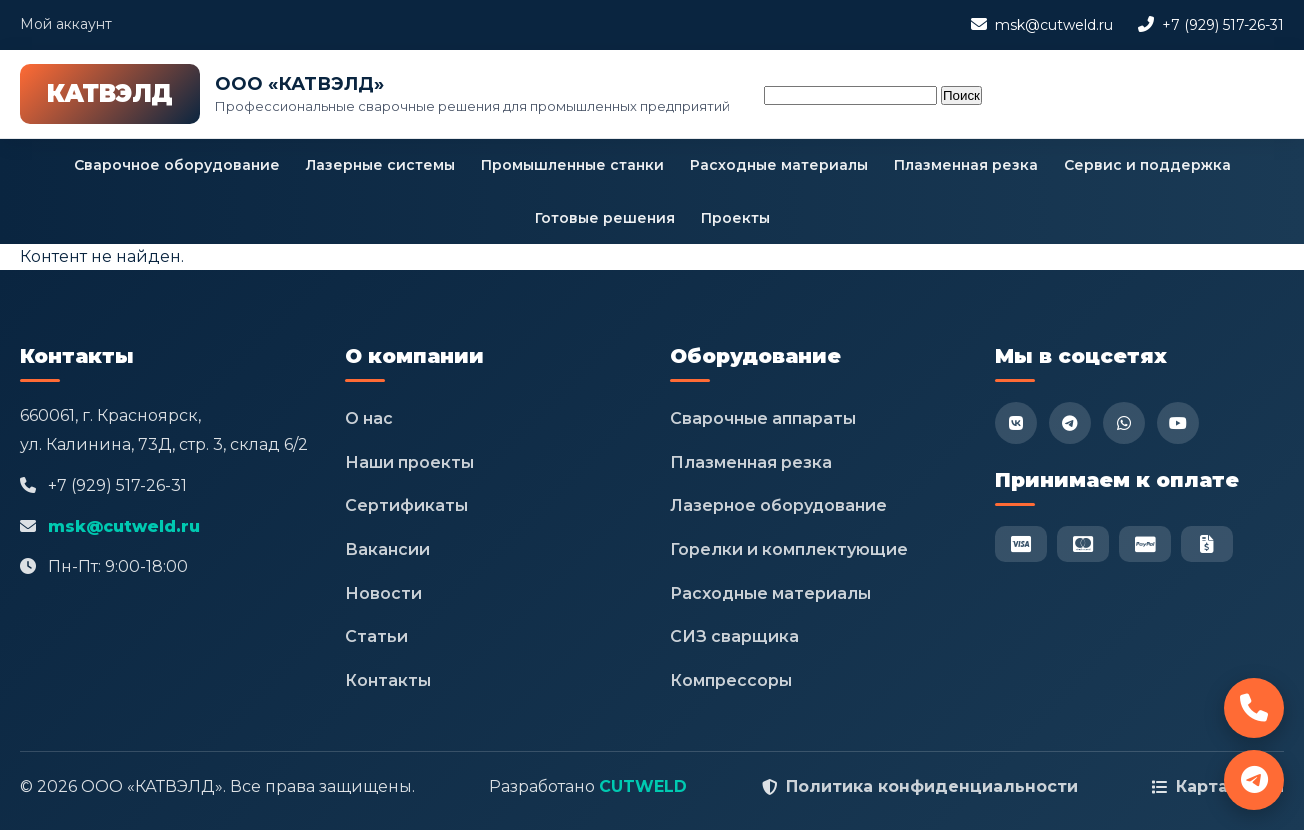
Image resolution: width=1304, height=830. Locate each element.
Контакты (388, 680)
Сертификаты (406, 505)
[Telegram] (1070, 423)
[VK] (1016, 423)
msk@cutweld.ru (1054, 25)
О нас (369, 418)
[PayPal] (1145, 544)
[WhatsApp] (1124, 423)
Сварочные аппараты (763, 418)
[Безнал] (1207, 544)
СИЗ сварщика (734, 636)
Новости (383, 593)
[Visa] (1021, 544)
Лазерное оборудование (778, 505)
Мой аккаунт (66, 24)
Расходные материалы (779, 165)
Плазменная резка (966, 165)
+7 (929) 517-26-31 (1223, 25)
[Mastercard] (1083, 544)
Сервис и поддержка (1147, 165)
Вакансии (387, 549)
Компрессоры (731, 680)
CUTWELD (643, 786)
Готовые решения (605, 218)
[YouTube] (1178, 423)
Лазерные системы (380, 165)
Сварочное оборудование (177, 165)
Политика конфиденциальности (932, 786)
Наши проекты (409, 462)
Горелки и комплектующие (789, 549)
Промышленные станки (572, 165)
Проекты (735, 218)
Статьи (376, 636)
